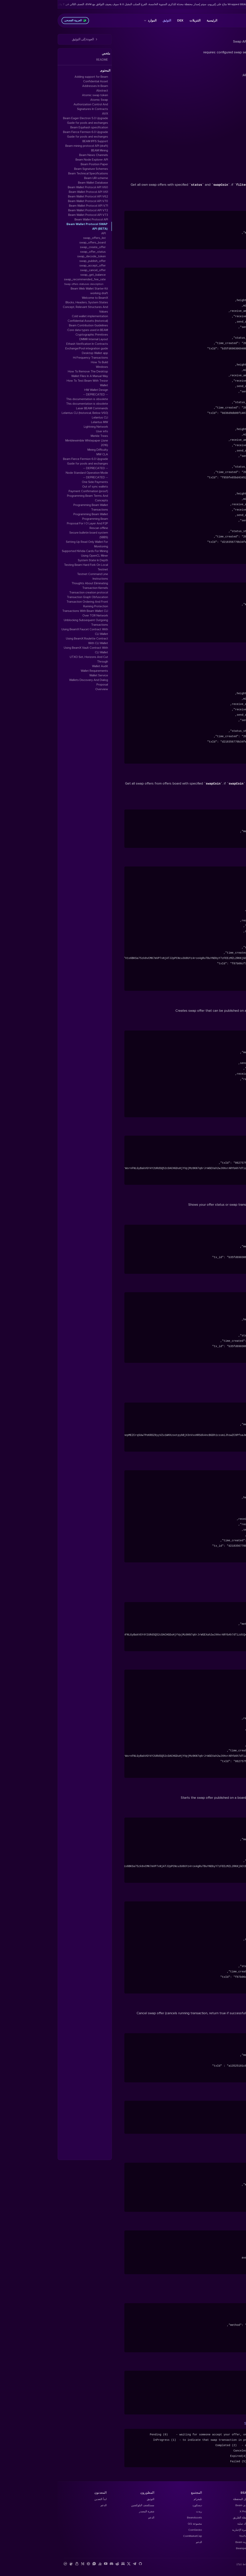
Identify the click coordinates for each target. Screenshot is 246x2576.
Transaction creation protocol (31, 592)
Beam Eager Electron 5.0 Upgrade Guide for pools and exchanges (28, 120)
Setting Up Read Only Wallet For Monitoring (29, 544)
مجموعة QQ (137, 2523)
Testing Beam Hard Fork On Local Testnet (29, 567)
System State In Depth (35, 560)
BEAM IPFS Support (38, 141)
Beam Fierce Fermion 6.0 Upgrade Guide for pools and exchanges (28, 134)
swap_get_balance (228, 153)
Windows (44, 367)
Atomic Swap (42, 100)
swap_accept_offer (228, 136)
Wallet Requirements (37, 671)
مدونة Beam (185, 2542)
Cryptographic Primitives (34, 335)
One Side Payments (37, 482)
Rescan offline (41, 528)
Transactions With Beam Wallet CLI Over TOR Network (28, 613)
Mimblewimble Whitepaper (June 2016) (29, 443)
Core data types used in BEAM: (30, 330)
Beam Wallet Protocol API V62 (31, 196)
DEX (123, 20)
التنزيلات (137, 20)
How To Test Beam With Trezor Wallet (30, 383)
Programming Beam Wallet (33, 514)
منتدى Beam (185, 2505)
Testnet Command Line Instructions (35, 576)
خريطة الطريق (183, 2517)
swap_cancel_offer (228, 145)
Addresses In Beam (38, 86)
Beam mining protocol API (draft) (29, 146)
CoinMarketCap (135, 2536)
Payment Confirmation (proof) (31, 491)
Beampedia (185, 2548)
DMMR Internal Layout (36, 339)
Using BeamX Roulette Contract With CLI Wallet (29, 641)
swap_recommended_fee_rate (219, 162)
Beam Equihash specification (32, 127)
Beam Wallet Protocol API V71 (31, 206)
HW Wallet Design (39, 390)
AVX (48, 114)
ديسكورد (140, 2505)
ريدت (142, 2511)
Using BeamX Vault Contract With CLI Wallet (28, 650)
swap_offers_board (228, 94)
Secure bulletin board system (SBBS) (31, 535)
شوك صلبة (186, 2523)
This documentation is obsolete (30, 399)
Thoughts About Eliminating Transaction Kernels (32, 585)
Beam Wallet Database (36, 183)
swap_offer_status (228, 111)
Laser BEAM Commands (35, 408)
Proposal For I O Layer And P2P (30, 523)
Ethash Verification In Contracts (30, 344)
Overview (44, 689)
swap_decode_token (227, 119)
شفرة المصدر (89, 2511)
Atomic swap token (38, 95)
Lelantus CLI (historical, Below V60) (27, 413)
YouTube (187, 2536)
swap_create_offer (228, 103)
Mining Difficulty (40, 450)
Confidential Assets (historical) (30, 321)
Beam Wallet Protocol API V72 (31, 210)
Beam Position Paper (37, 164)
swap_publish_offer (228, 128)
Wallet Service (41, 675)
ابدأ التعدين (43, 2499)
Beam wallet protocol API (223, 41)
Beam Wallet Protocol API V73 (31, 215)
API (240, 65)
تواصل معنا (213, 2564)
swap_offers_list (230, 86)
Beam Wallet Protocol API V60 (30, 187)
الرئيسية (154, 20)
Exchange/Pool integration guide (29, 348)
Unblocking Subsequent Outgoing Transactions (28, 622)
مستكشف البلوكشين (85, 2505)
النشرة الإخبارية (183, 2529)
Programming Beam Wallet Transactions (33, 507)
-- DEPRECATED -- (38, 394)
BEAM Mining (42, 150)
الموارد (92, 20)
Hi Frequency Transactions (33, 358)
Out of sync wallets (38, 486)
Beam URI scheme (39, 178)
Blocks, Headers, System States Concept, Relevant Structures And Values (28, 307)
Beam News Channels (36, 155)
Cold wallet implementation (32, 316)
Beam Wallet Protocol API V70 (31, 201)
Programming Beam (38, 519)
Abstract (45, 90)
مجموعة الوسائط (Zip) (191, 2564)
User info (45, 431)
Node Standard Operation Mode (29, 473)
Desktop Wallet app (37, 353)
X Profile (187, 2511)
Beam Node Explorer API (34, 160)
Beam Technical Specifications (31, 173)
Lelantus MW (42, 422)
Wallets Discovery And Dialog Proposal (31, 682)
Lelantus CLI (42, 417)
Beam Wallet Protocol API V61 (31, 192)
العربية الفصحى (18, 20)
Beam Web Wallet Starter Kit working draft (32, 291)
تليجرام (140, 2499)
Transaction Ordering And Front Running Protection (30, 604)
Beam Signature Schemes (34, 169)
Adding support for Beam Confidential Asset (34, 79)
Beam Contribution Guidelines (31, 325)
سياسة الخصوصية (230, 2564)
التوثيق (109, 20)
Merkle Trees (42, 436)
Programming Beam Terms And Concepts (30, 498)
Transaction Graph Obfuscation (30, 597)
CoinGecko (138, 2529)
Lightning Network (38, 427)
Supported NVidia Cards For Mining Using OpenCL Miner (27, 553)
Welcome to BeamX (37, 298)
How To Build (42, 362)
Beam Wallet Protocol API (34, 219)
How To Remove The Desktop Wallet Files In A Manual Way (30, 374)
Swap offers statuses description (215, 2423)
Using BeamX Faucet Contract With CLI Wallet (27, 631)
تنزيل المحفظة (184, 2499)
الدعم (141, 2542)
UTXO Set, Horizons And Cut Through (31, 659)
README (45, 60)
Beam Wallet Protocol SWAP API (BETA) (29, 226)
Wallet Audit (43, 666)
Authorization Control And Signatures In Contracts (33, 106)
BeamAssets (137, 2517)
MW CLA (45, 454)
